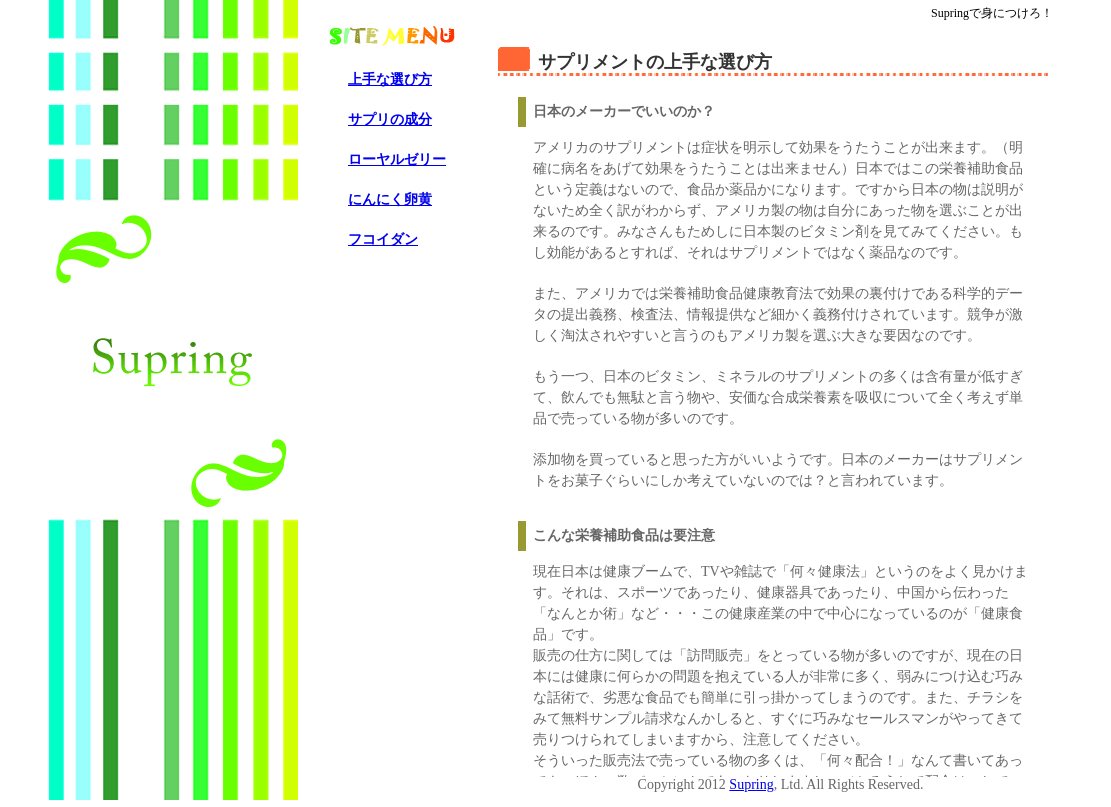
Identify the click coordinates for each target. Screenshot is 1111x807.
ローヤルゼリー (397, 159)
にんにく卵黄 (390, 199)
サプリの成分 (390, 119)
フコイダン (383, 239)
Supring (751, 784)
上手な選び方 (390, 79)
